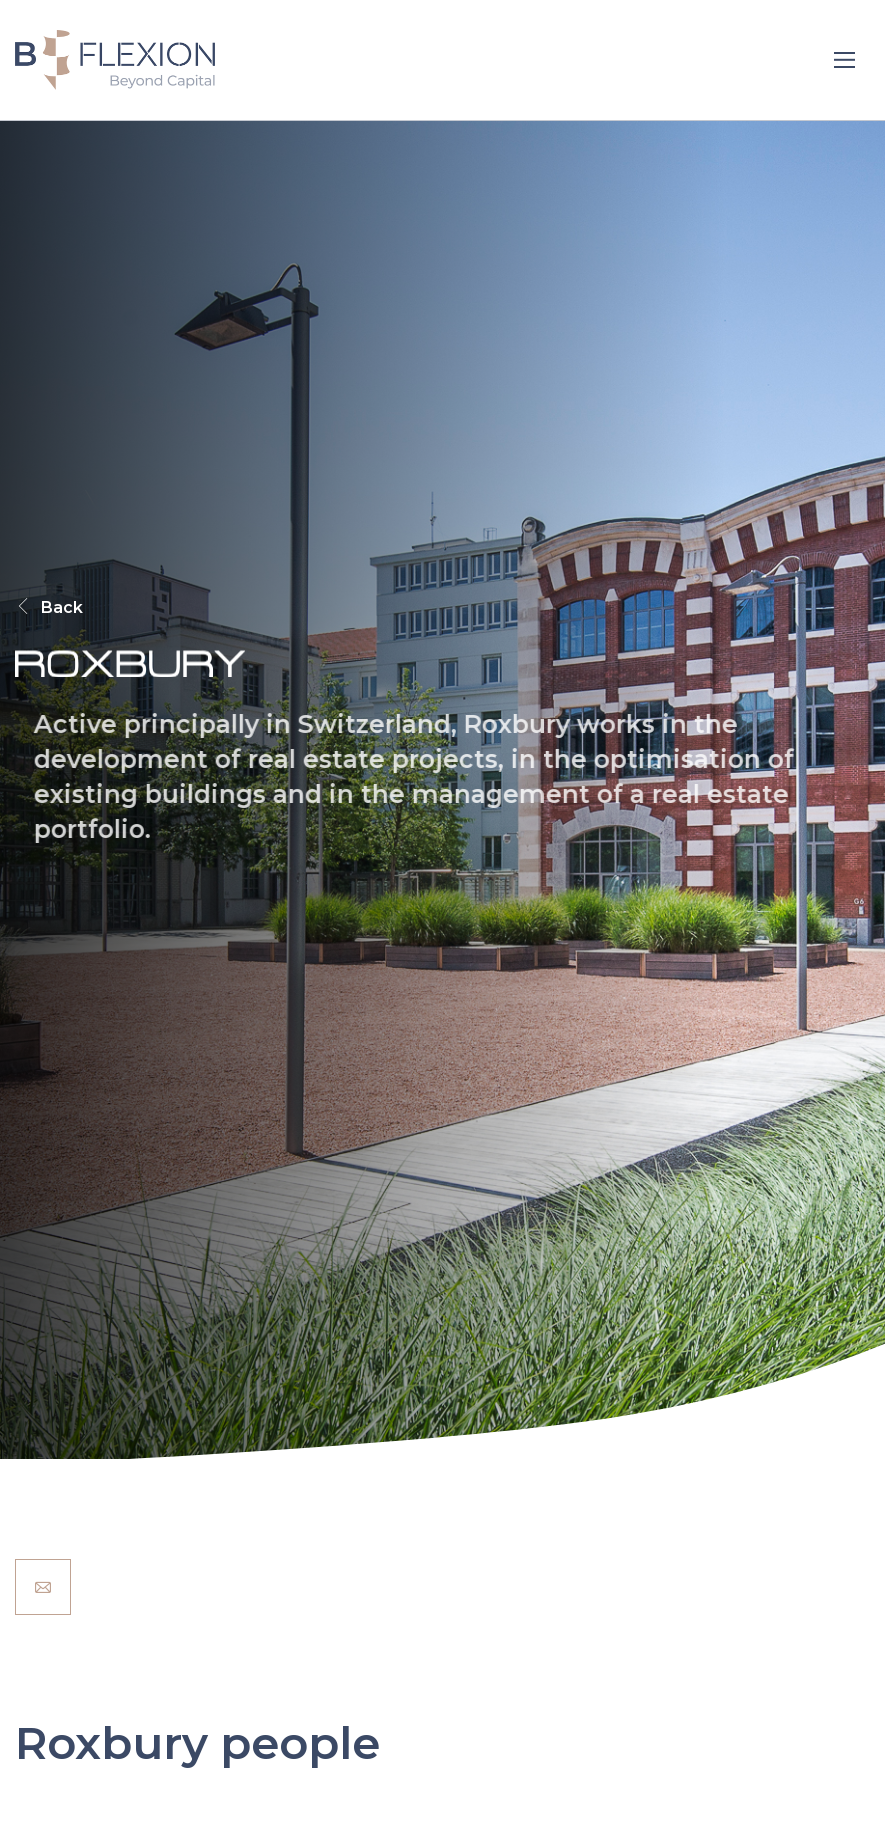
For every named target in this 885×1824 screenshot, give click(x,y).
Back (49, 607)
